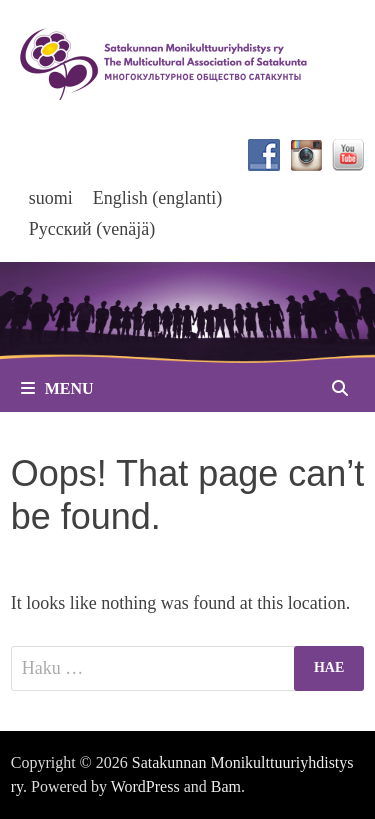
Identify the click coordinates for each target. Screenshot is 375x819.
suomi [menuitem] (51, 198)
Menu (57, 388)
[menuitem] (51, 197)
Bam (226, 786)
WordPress (145, 786)
